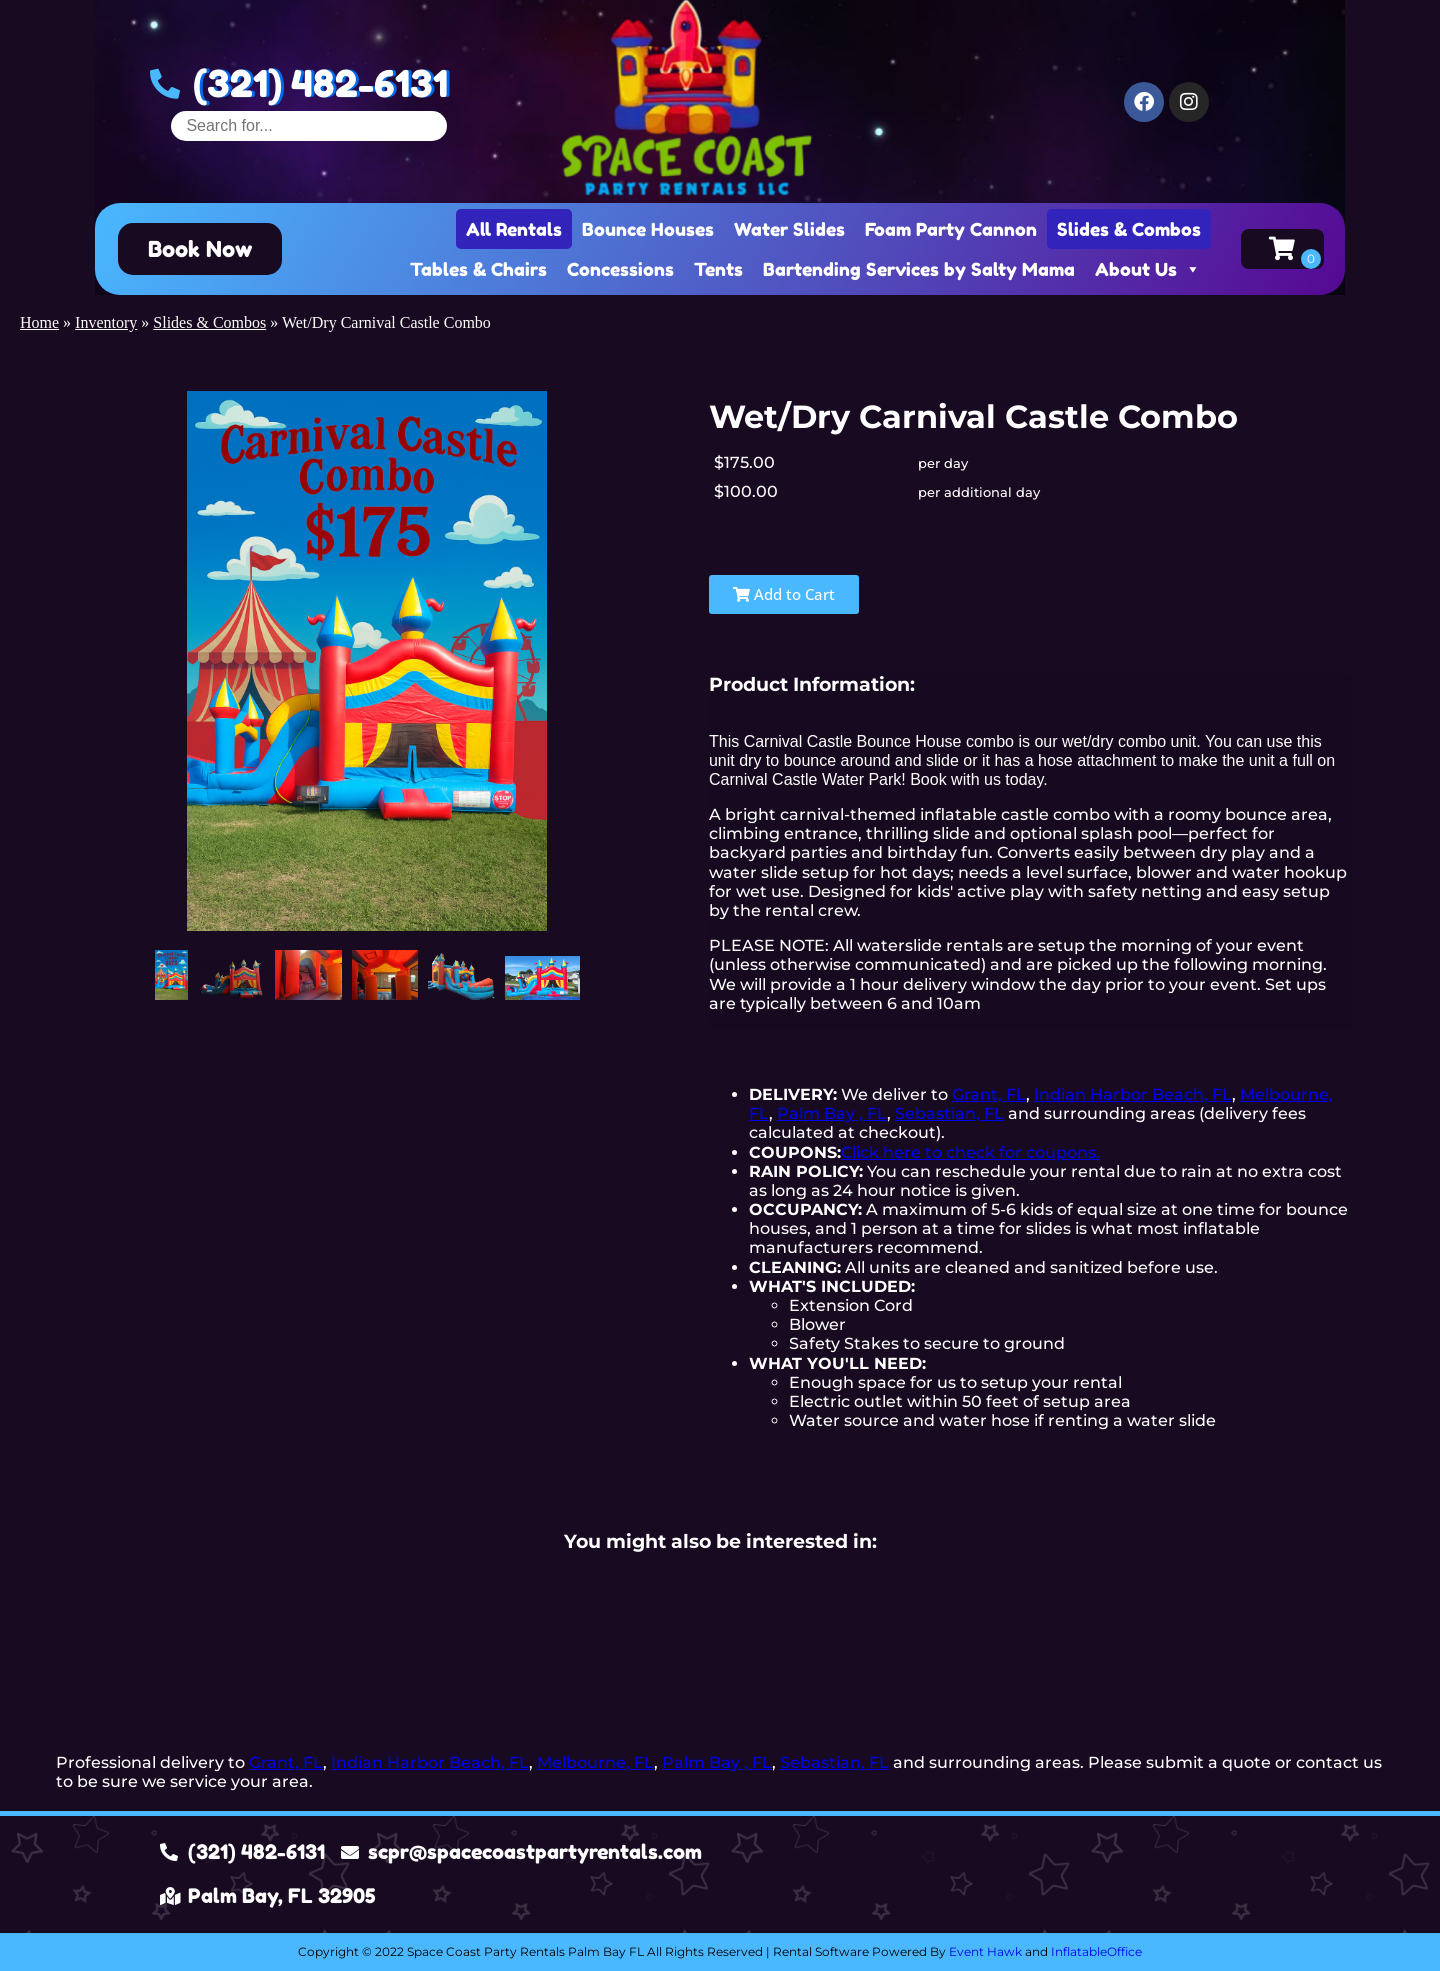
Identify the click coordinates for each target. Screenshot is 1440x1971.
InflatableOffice (1096, 1951)
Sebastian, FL (949, 1113)
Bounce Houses (648, 229)
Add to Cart (784, 594)
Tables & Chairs (478, 269)
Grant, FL (989, 1094)
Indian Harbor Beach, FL (1133, 1094)
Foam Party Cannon (951, 229)
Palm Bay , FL (832, 1113)
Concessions (620, 269)
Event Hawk (985, 1951)
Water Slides (789, 229)
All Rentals (514, 229)
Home (39, 322)
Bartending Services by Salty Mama (919, 269)
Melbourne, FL (595, 1762)
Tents (718, 269)
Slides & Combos (1129, 229)
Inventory (106, 322)
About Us (1148, 269)
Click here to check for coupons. (970, 1152)
